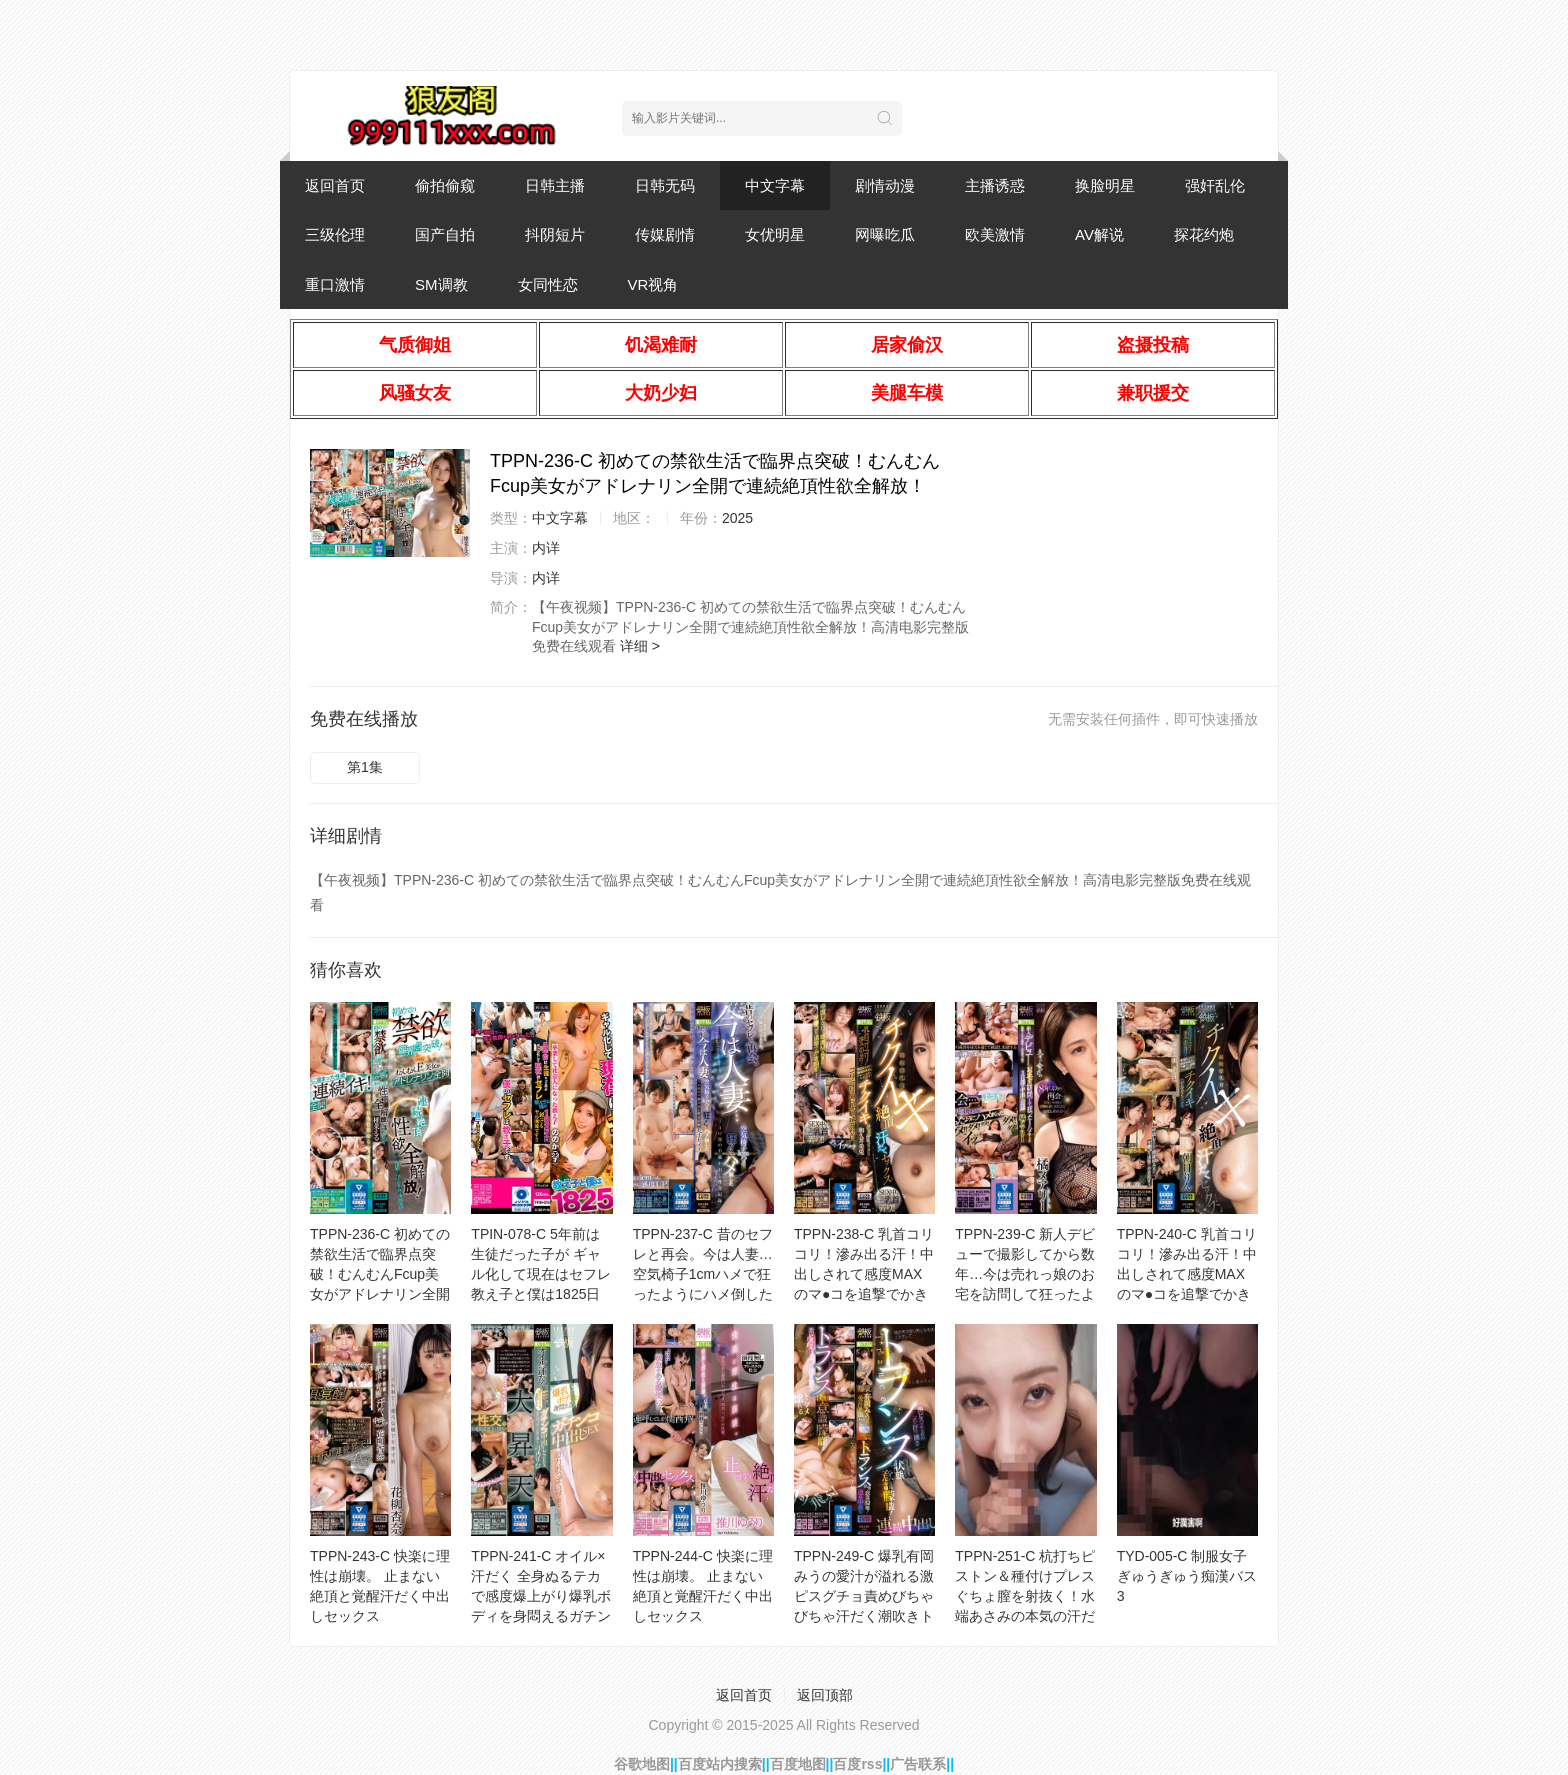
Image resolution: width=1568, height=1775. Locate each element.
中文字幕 (775, 185)
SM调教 (441, 284)
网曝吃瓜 (885, 234)
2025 (737, 518)
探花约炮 (1204, 234)
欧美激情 (995, 234)
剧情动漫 (885, 185)
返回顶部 (825, 1695)
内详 (546, 548)
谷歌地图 (642, 1764)
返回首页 (335, 185)
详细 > (640, 646)
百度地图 (798, 1764)
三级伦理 (335, 234)
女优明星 (775, 234)
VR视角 (653, 284)
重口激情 (335, 284)
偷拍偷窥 (445, 185)
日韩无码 (665, 185)
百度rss (857, 1764)
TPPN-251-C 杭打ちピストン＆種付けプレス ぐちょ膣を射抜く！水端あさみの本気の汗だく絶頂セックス (1025, 1596)
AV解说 (1099, 234)
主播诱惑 (995, 185)
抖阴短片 (555, 234)
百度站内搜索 (720, 1764)
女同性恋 (548, 284)
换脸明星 (1105, 185)
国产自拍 (445, 234)
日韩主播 (555, 185)
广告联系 (918, 1764)
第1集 (365, 767)
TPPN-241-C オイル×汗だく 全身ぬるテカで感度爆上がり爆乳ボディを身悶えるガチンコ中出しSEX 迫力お (541, 1596)
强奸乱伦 (1215, 185)
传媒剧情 (665, 234)
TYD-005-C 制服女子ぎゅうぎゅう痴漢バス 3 (1187, 1576)
